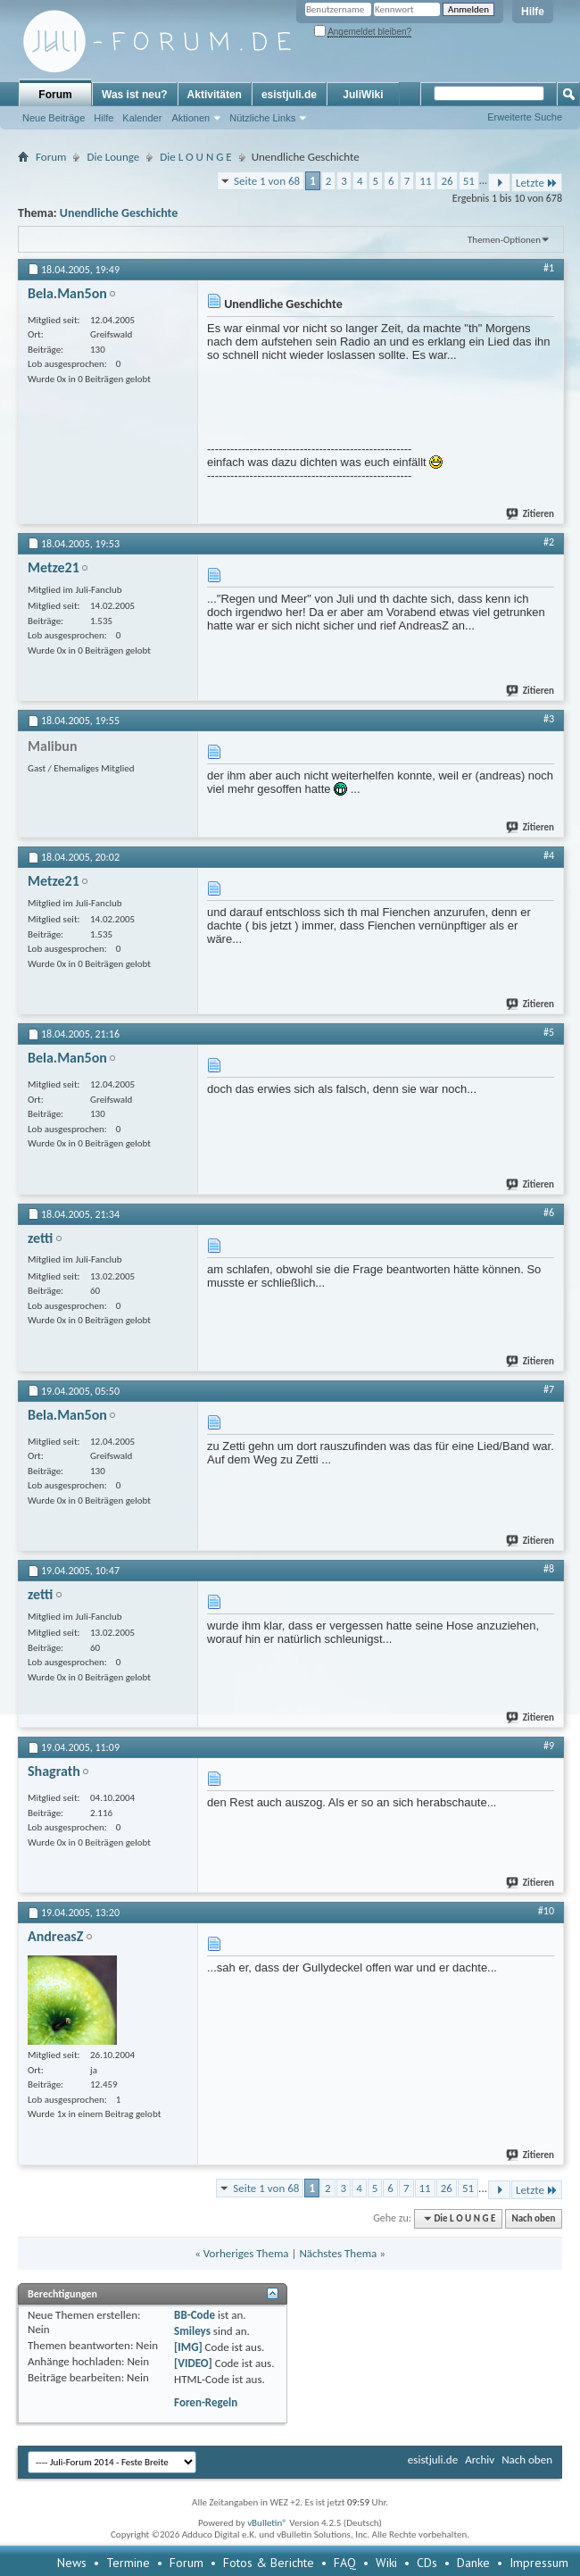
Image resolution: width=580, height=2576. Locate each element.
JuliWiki (363, 94)
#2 (548, 542)
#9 (548, 1745)
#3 (548, 719)
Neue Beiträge (53, 118)
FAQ (345, 2563)
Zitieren (531, 514)
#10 (546, 1911)
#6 (548, 1212)
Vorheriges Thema (246, 2253)
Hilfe (532, 11)
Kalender (142, 118)
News (72, 2563)
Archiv (479, 2459)
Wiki (386, 2563)
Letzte (537, 182)
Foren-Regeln (205, 2402)
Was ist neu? (135, 94)
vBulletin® (267, 2523)
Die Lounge (113, 156)
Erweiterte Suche (524, 117)
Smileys (192, 2331)
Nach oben (533, 2218)
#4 (548, 855)
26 (446, 181)
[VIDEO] (193, 2363)
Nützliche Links (262, 118)
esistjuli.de (289, 94)
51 (469, 181)
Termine (128, 2563)
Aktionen (190, 118)
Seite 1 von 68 (267, 181)
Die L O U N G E (195, 156)
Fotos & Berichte (268, 2563)
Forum (54, 94)
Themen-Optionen (504, 240)
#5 (548, 1032)
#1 (548, 268)
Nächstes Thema (338, 2253)
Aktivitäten (214, 94)
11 (425, 181)
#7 (548, 1389)
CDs (427, 2563)
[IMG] (188, 2347)
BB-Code (194, 2315)
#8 (548, 1569)
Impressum (539, 2563)
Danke (473, 2563)
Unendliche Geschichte (119, 213)
